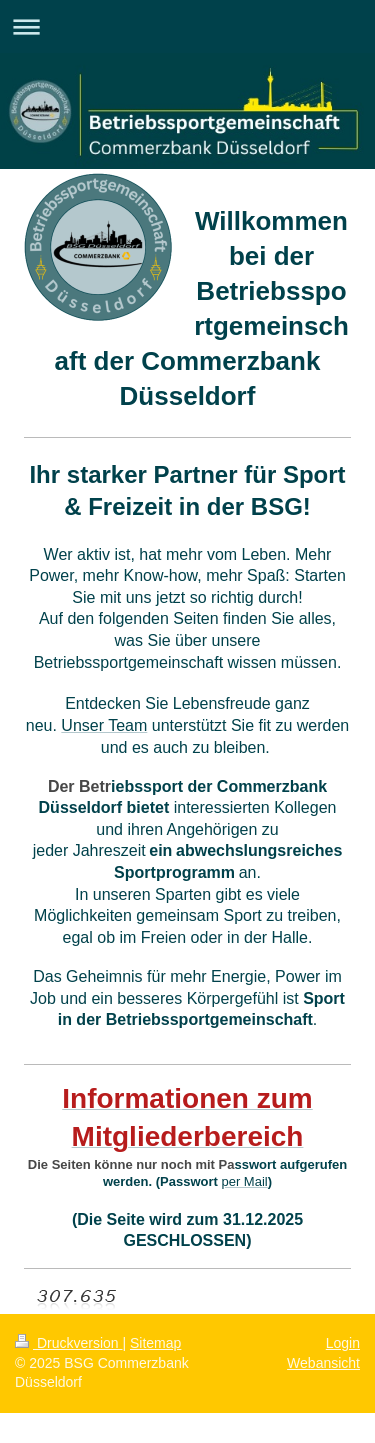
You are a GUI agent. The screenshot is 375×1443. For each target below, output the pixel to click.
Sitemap (155, 1343)
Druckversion (68, 1343)
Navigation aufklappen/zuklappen (187, 26)
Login (343, 1343)
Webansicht (323, 1363)
